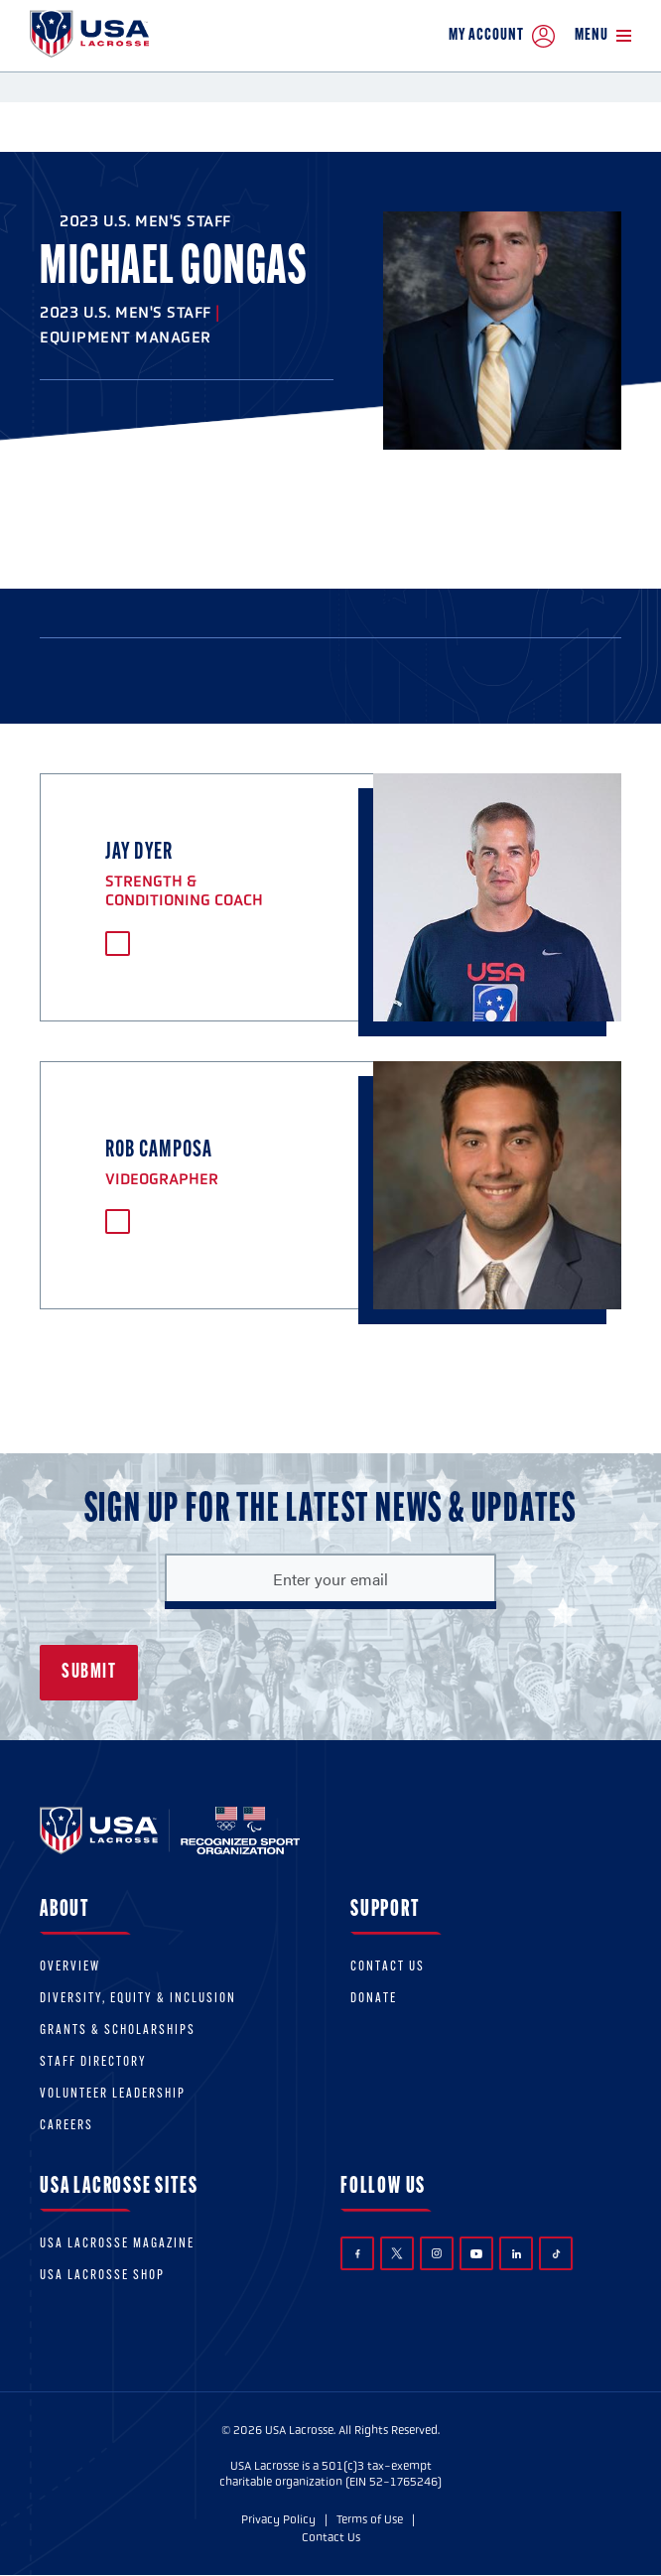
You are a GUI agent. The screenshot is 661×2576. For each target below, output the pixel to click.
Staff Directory (93, 2062)
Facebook (357, 2253)
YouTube (476, 2253)
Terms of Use (369, 2519)
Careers (66, 2125)
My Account (502, 36)
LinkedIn (516, 2253)
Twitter (397, 2253)
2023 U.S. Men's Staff (145, 220)
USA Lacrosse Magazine (117, 2244)
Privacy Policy (278, 2519)
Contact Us (387, 1967)
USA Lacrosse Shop (102, 2275)
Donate (373, 1998)
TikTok (556, 2253)
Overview (70, 1967)
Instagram (437, 2253)
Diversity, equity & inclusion (138, 1998)
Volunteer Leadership (113, 2094)
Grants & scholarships (118, 2030)
